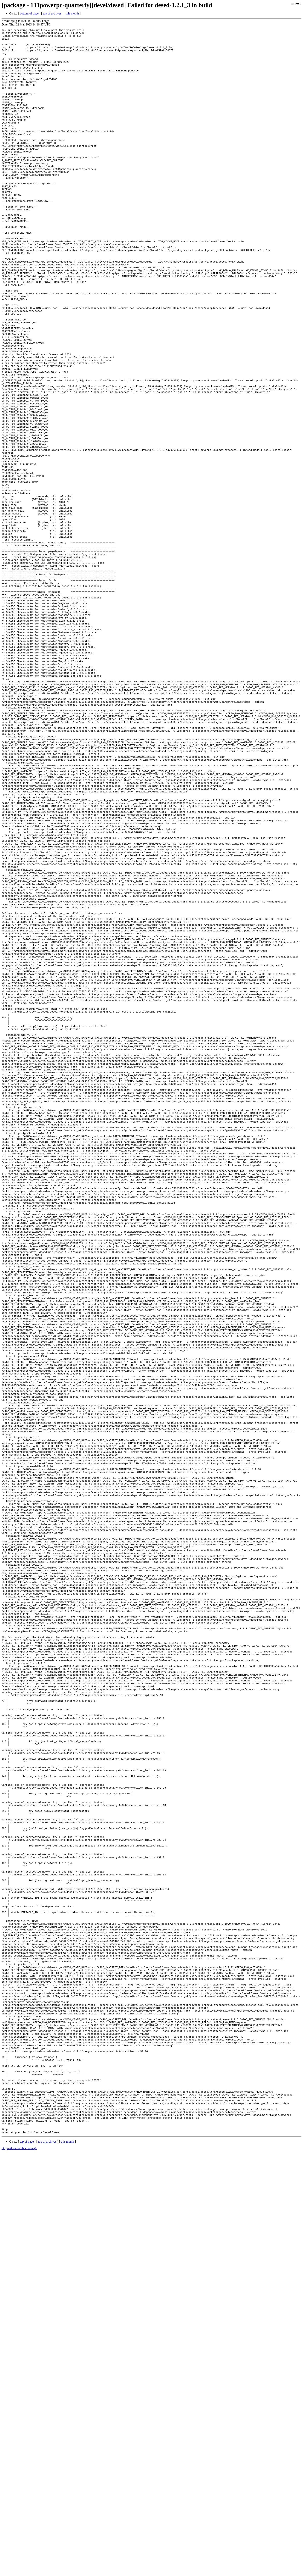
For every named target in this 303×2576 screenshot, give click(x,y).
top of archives (52, 13)
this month (72, 13)
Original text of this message (19, 2569)
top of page (27, 2562)
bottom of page (29, 13)
